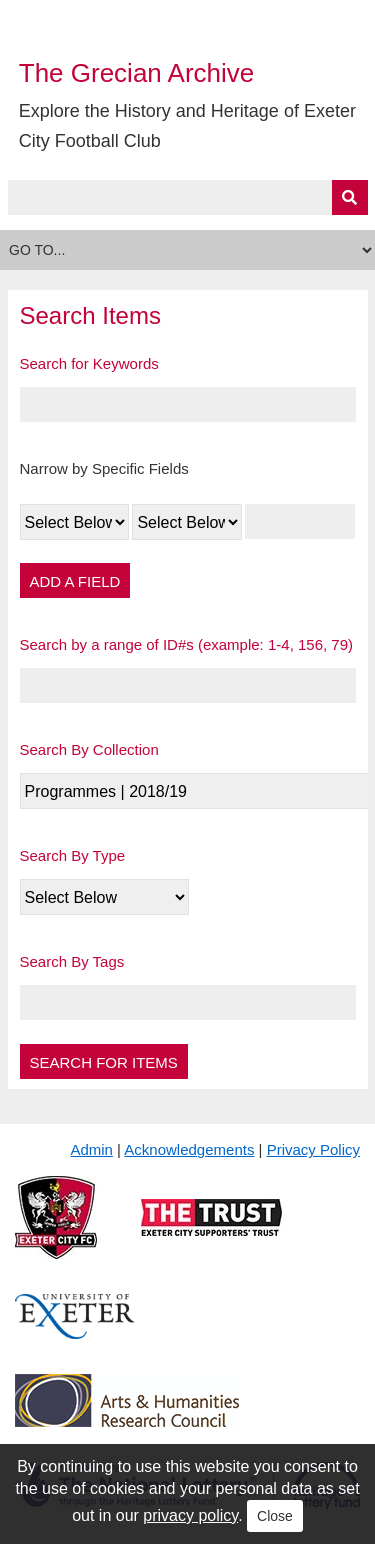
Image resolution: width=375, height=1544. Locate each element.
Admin (91, 1149)
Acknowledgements (189, 1149)
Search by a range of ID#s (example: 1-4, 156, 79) (187, 644)
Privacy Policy (313, 1149)
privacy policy (190, 1515)
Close (275, 1516)
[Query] (188, 197)
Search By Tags (72, 961)
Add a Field (75, 581)
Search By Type (73, 855)
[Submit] (350, 197)
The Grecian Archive (137, 73)
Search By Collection (89, 749)
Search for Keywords (89, 363)
